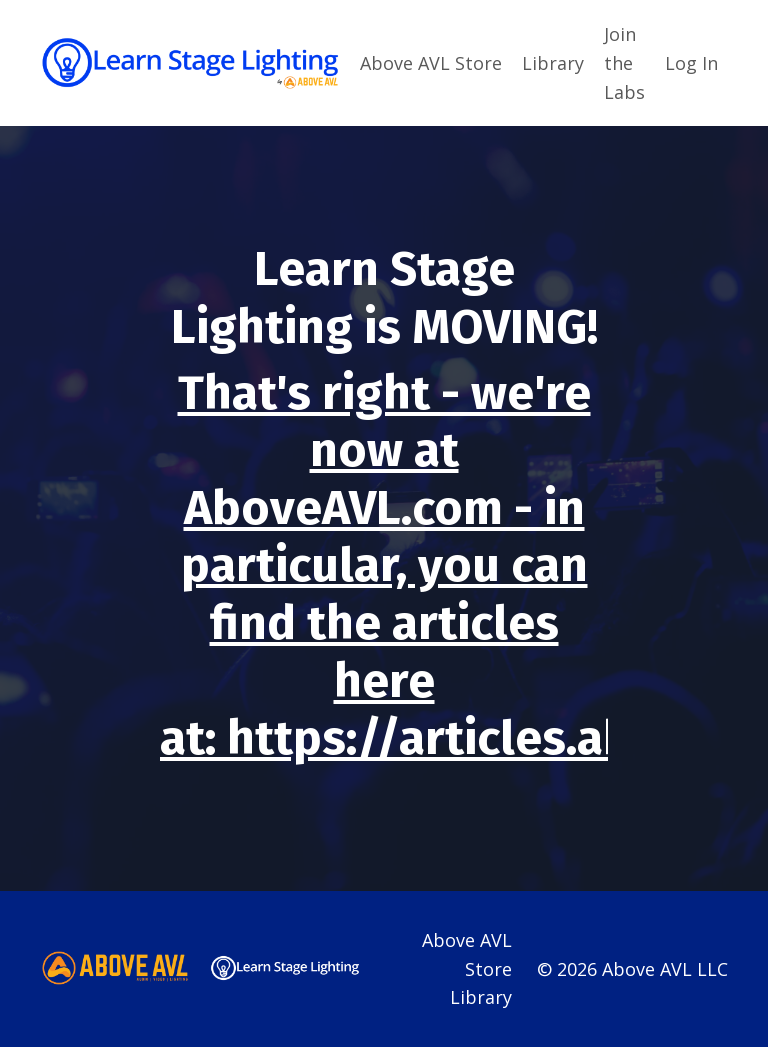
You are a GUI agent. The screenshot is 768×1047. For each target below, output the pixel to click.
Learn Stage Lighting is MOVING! (384, 298)
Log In (691, 63)
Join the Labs (624, 63)
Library (553, 63)
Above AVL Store (431, 63)
